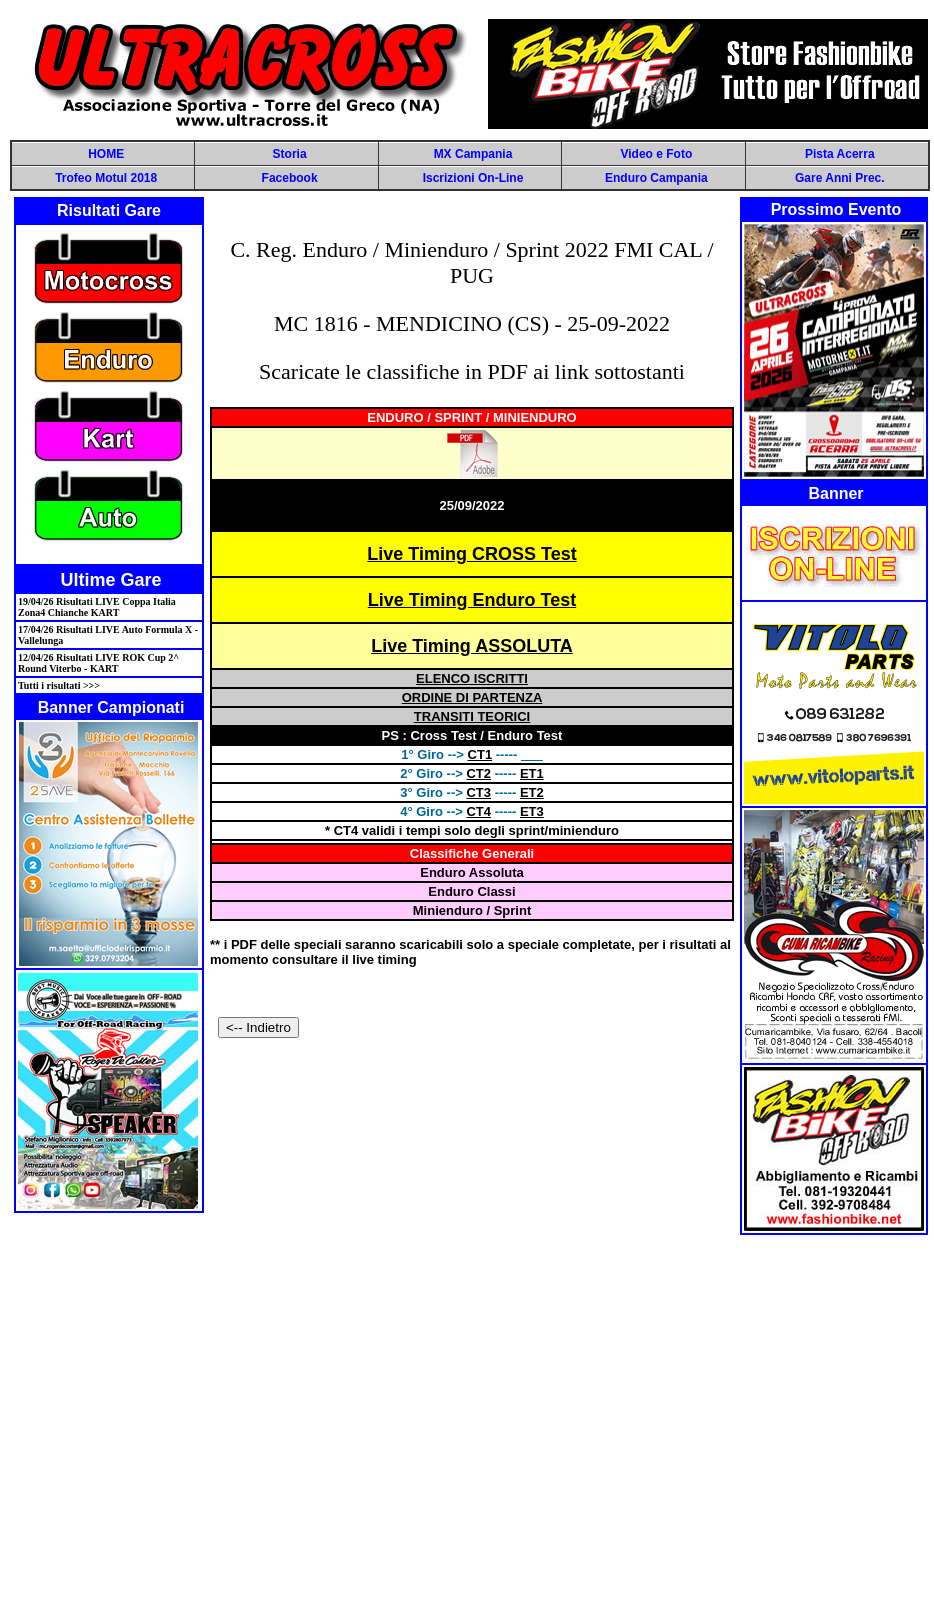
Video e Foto (656, 154)
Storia (290, 154)
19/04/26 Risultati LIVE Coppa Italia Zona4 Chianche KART (97, 607)
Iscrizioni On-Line (473, 178)
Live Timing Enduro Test (472, 600)
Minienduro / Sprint (472, 910)
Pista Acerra (840, 154)
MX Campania (473, 154)
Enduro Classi (471, 891)
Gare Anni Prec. (840, 178)
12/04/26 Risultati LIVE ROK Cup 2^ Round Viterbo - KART (98, 663)
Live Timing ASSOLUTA (472, 646)
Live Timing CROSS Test (471, 554)
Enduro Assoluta (472, 872)
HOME (106, 154)
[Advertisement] (463, 1428)
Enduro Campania (656, 178)
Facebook (290, 178)
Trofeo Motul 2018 (106, 178)
